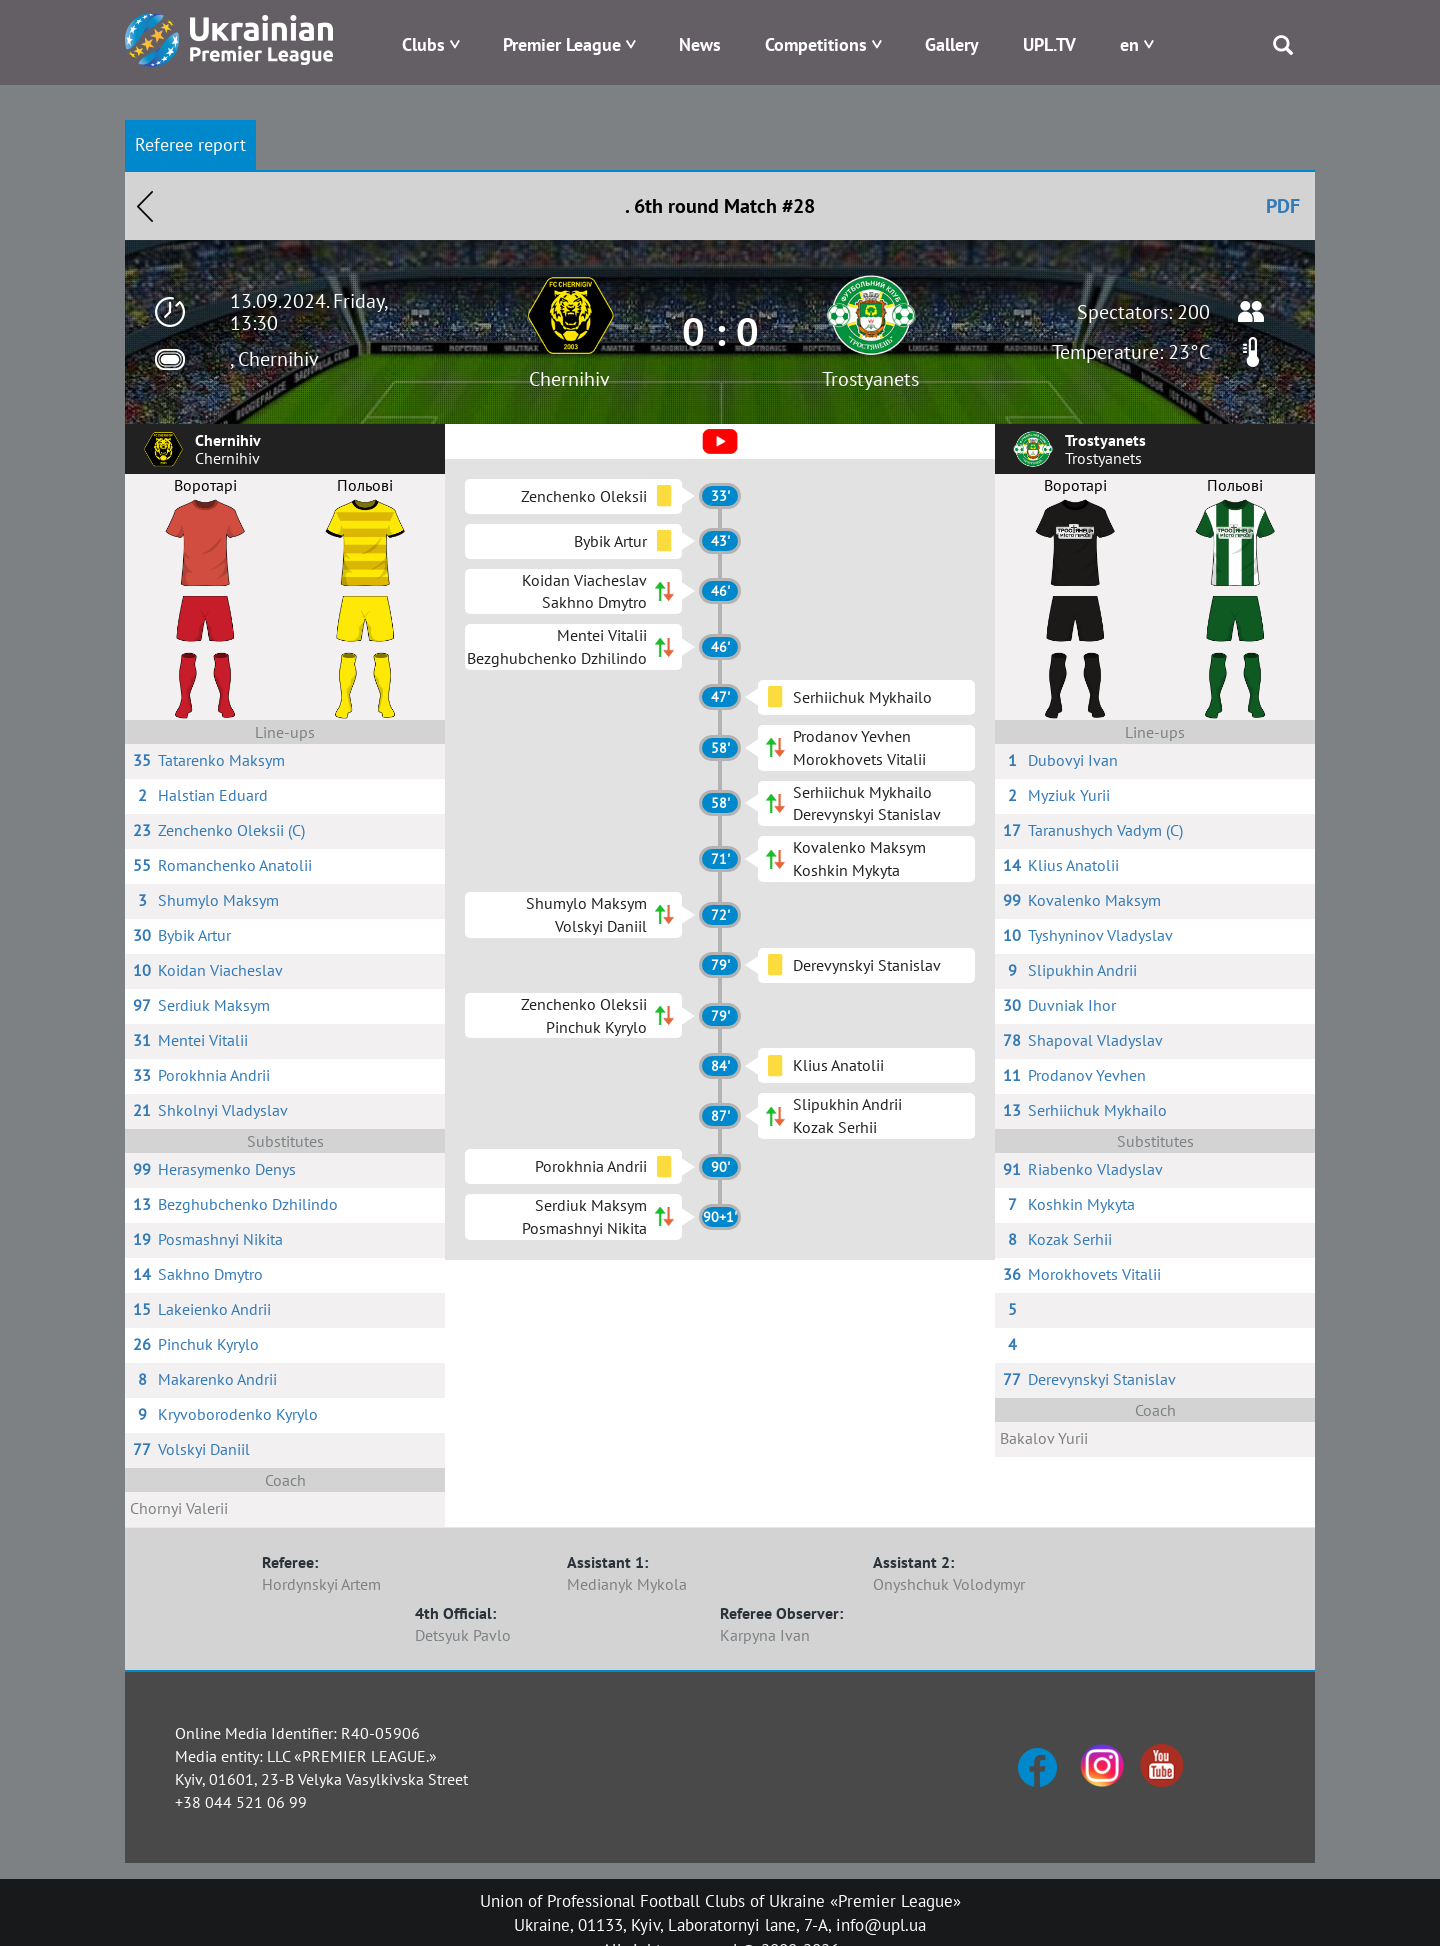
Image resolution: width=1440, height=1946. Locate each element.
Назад (145, 206)
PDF (1283, 206)
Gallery (952, 44)
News (700, 44)
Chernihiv (569, 379)
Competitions (816, 44)
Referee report (190, 144)
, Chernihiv (274, 359)
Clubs (423, 44)
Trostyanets (870, 379)
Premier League (562, 44)
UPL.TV (1049, 44)
